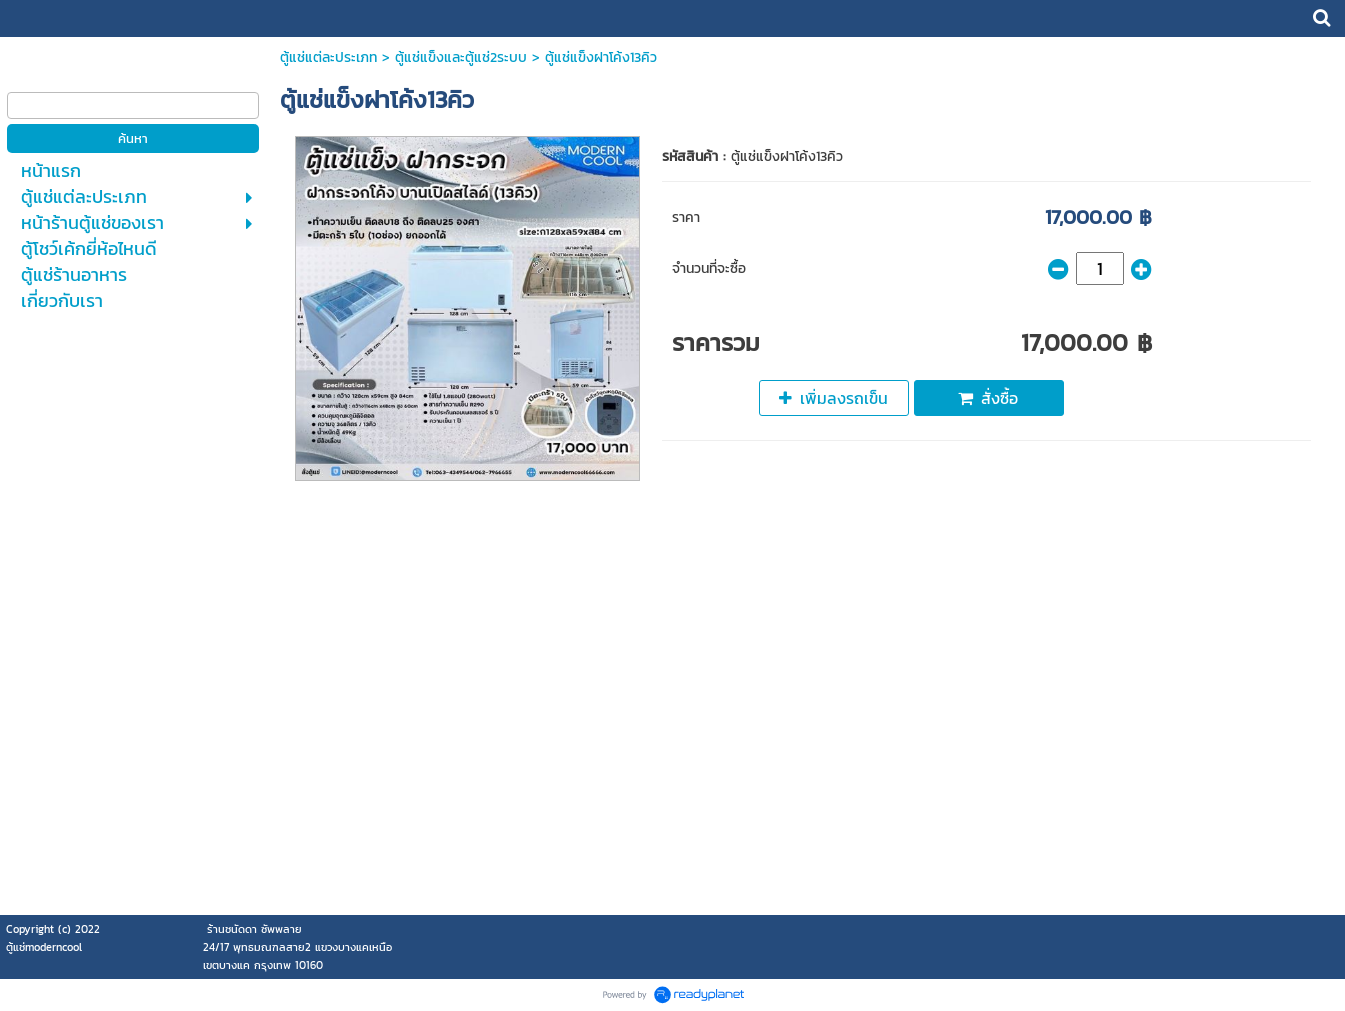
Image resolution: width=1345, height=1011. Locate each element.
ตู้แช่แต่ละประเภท (328, 57)
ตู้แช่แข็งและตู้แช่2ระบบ (461, 57)
